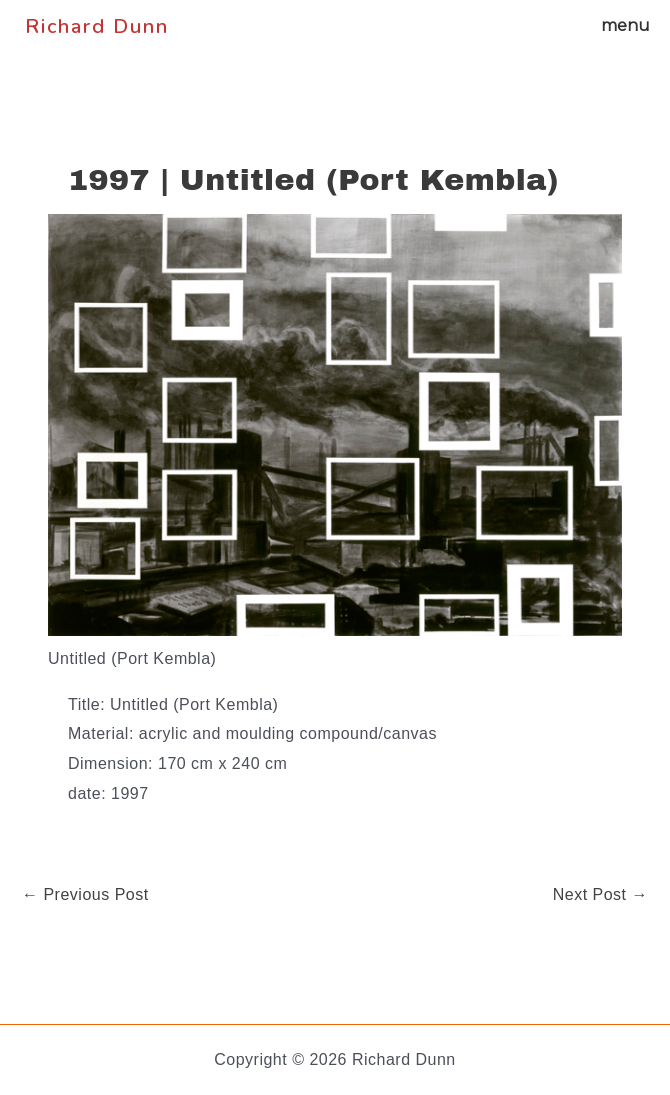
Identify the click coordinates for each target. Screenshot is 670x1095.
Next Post (600, 895)
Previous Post (85, 895)
